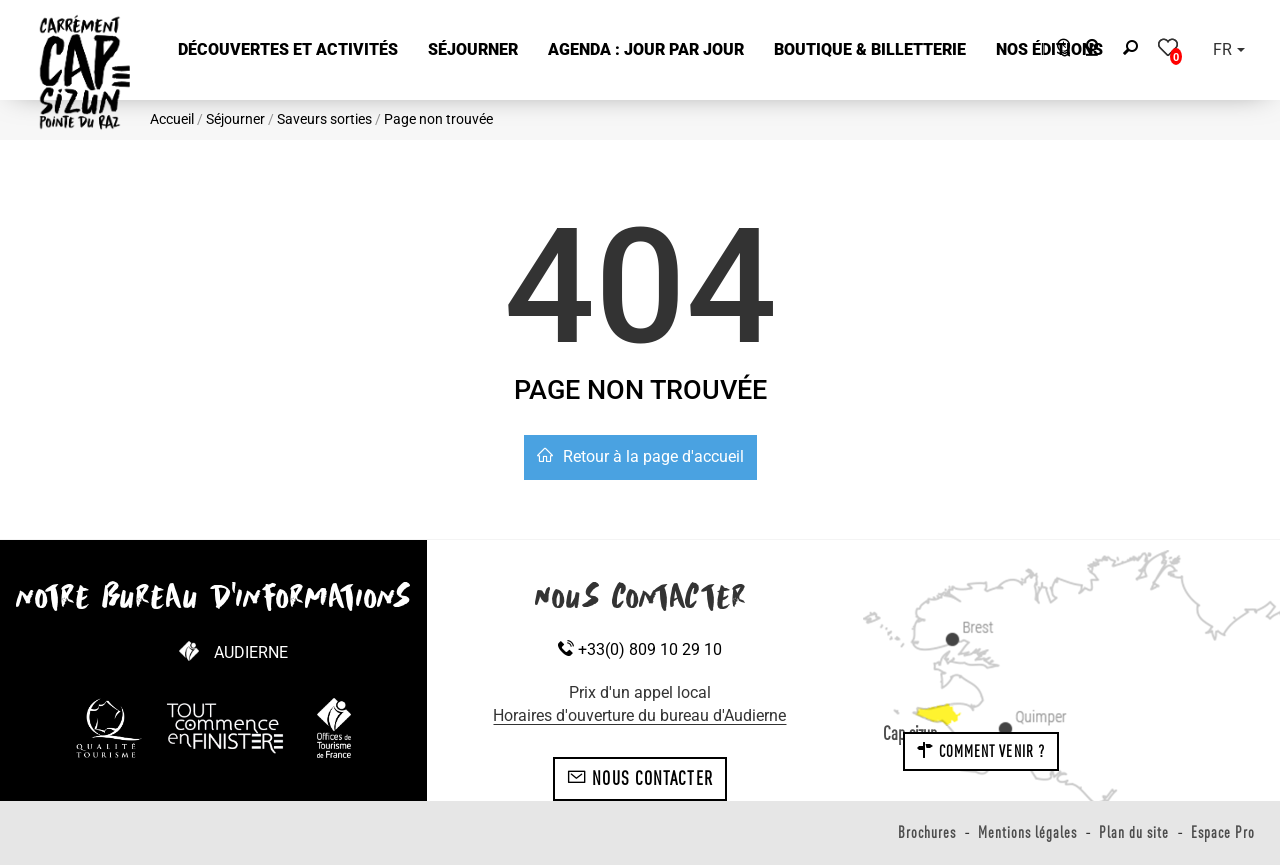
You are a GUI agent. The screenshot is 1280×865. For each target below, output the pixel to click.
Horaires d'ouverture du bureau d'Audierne (639, 715)
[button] (288, 50)
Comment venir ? (981, 751)
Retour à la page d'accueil (640, 456)
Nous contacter (640, 778)
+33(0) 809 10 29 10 (640, 649)
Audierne (251, 652)
